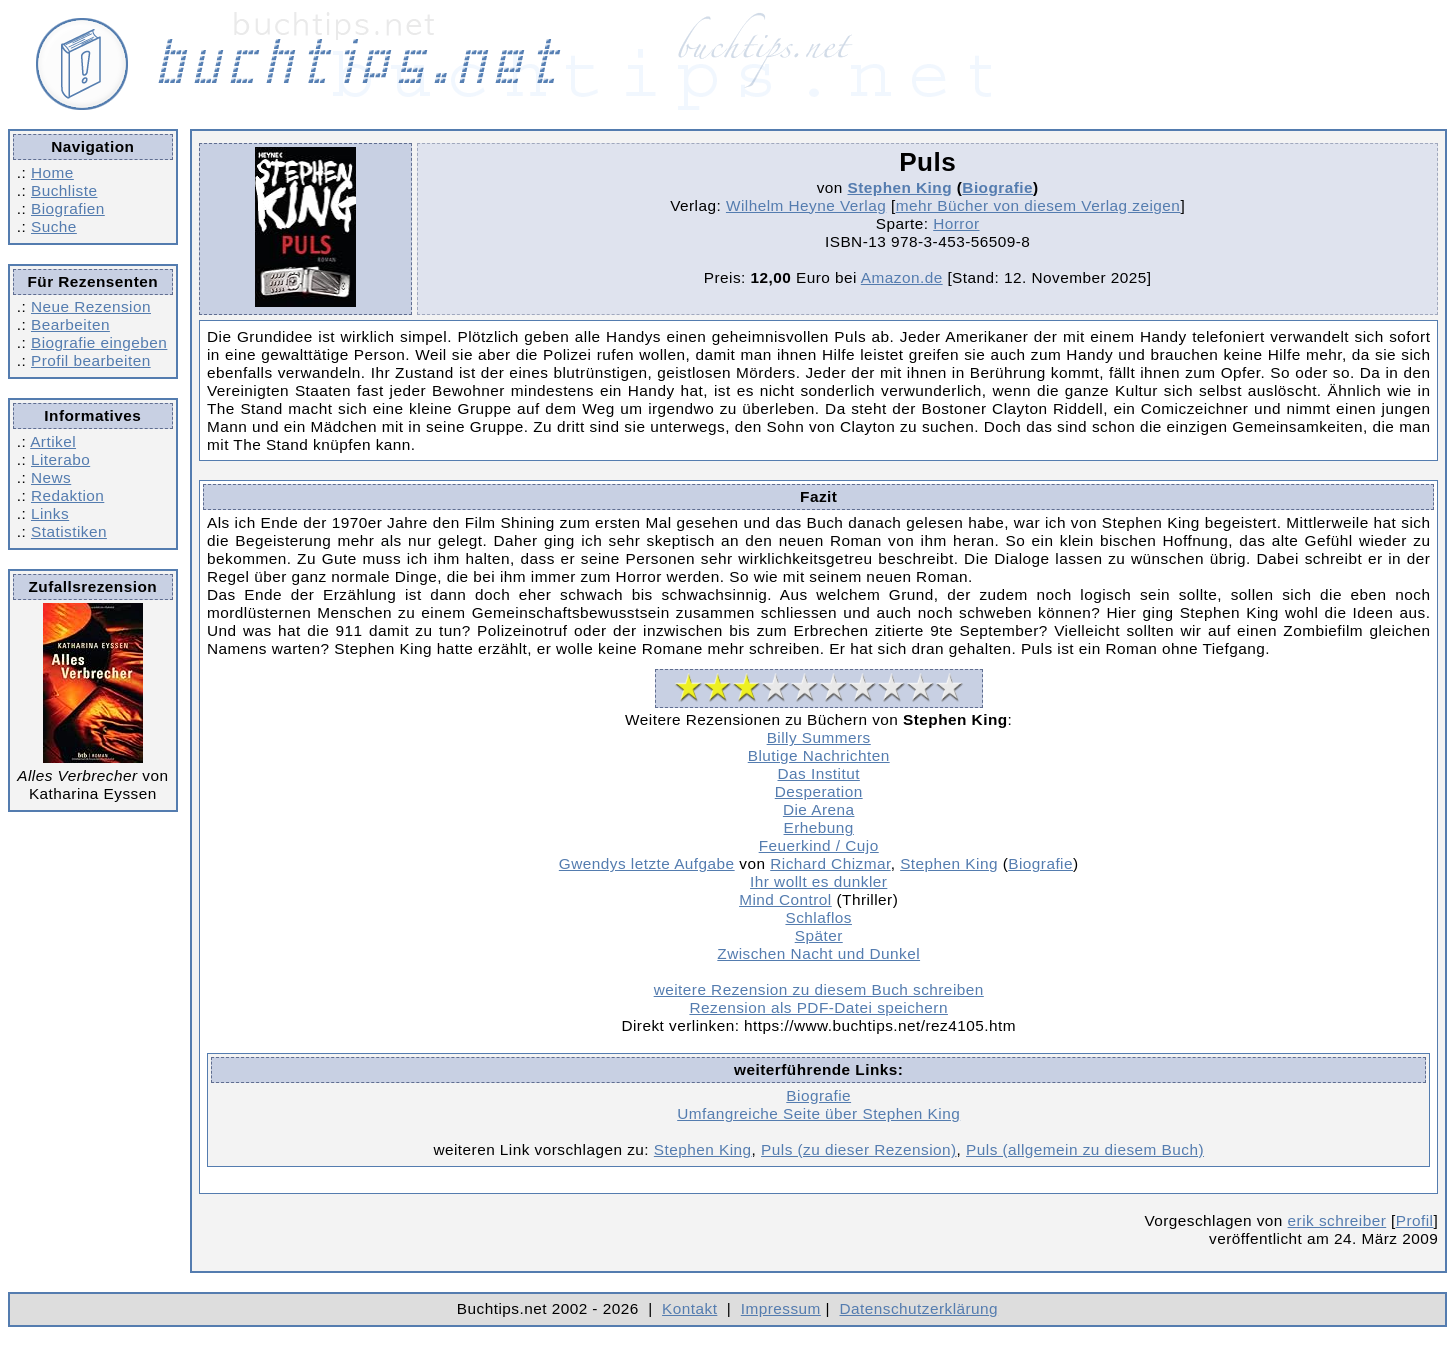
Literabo (60, 459)
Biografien (68, 208)
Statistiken (69, 531)
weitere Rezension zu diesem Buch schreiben (819, 989)
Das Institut (819, 773)
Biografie (997, 187)
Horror (956, 223)
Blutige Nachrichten (819, 755)
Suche (54, 226)
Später (819, 935)
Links (50, 513)
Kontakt (689, 1308)
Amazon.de (902, 277)
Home (52, 172)
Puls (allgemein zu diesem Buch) (1085, 1149)
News (51, 477)
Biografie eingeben (99, 342)
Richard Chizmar (830, 863)
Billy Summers (819, 737)
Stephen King (900, 187)
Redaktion (67, 495)
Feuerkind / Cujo (819, 845)
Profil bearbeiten (91, 360)
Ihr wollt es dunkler (818, 881)
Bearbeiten (70, 324)
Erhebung (819, 827)
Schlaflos (818, 917)
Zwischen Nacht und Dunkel (818, 953)
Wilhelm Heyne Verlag (806, 205)
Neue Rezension (91, 306)
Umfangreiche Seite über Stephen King (818, 1113)
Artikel (53, 441)
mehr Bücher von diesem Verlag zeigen (1038, 205)
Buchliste (64, 190)
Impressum (781, 1308)
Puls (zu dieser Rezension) (859, 1149)
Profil (1415, 1220)
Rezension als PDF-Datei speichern (818, 1007)
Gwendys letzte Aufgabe (647, 863)
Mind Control (785, 899)
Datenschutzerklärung (919, 1308)
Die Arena (819, 809)
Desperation (819, 791)
